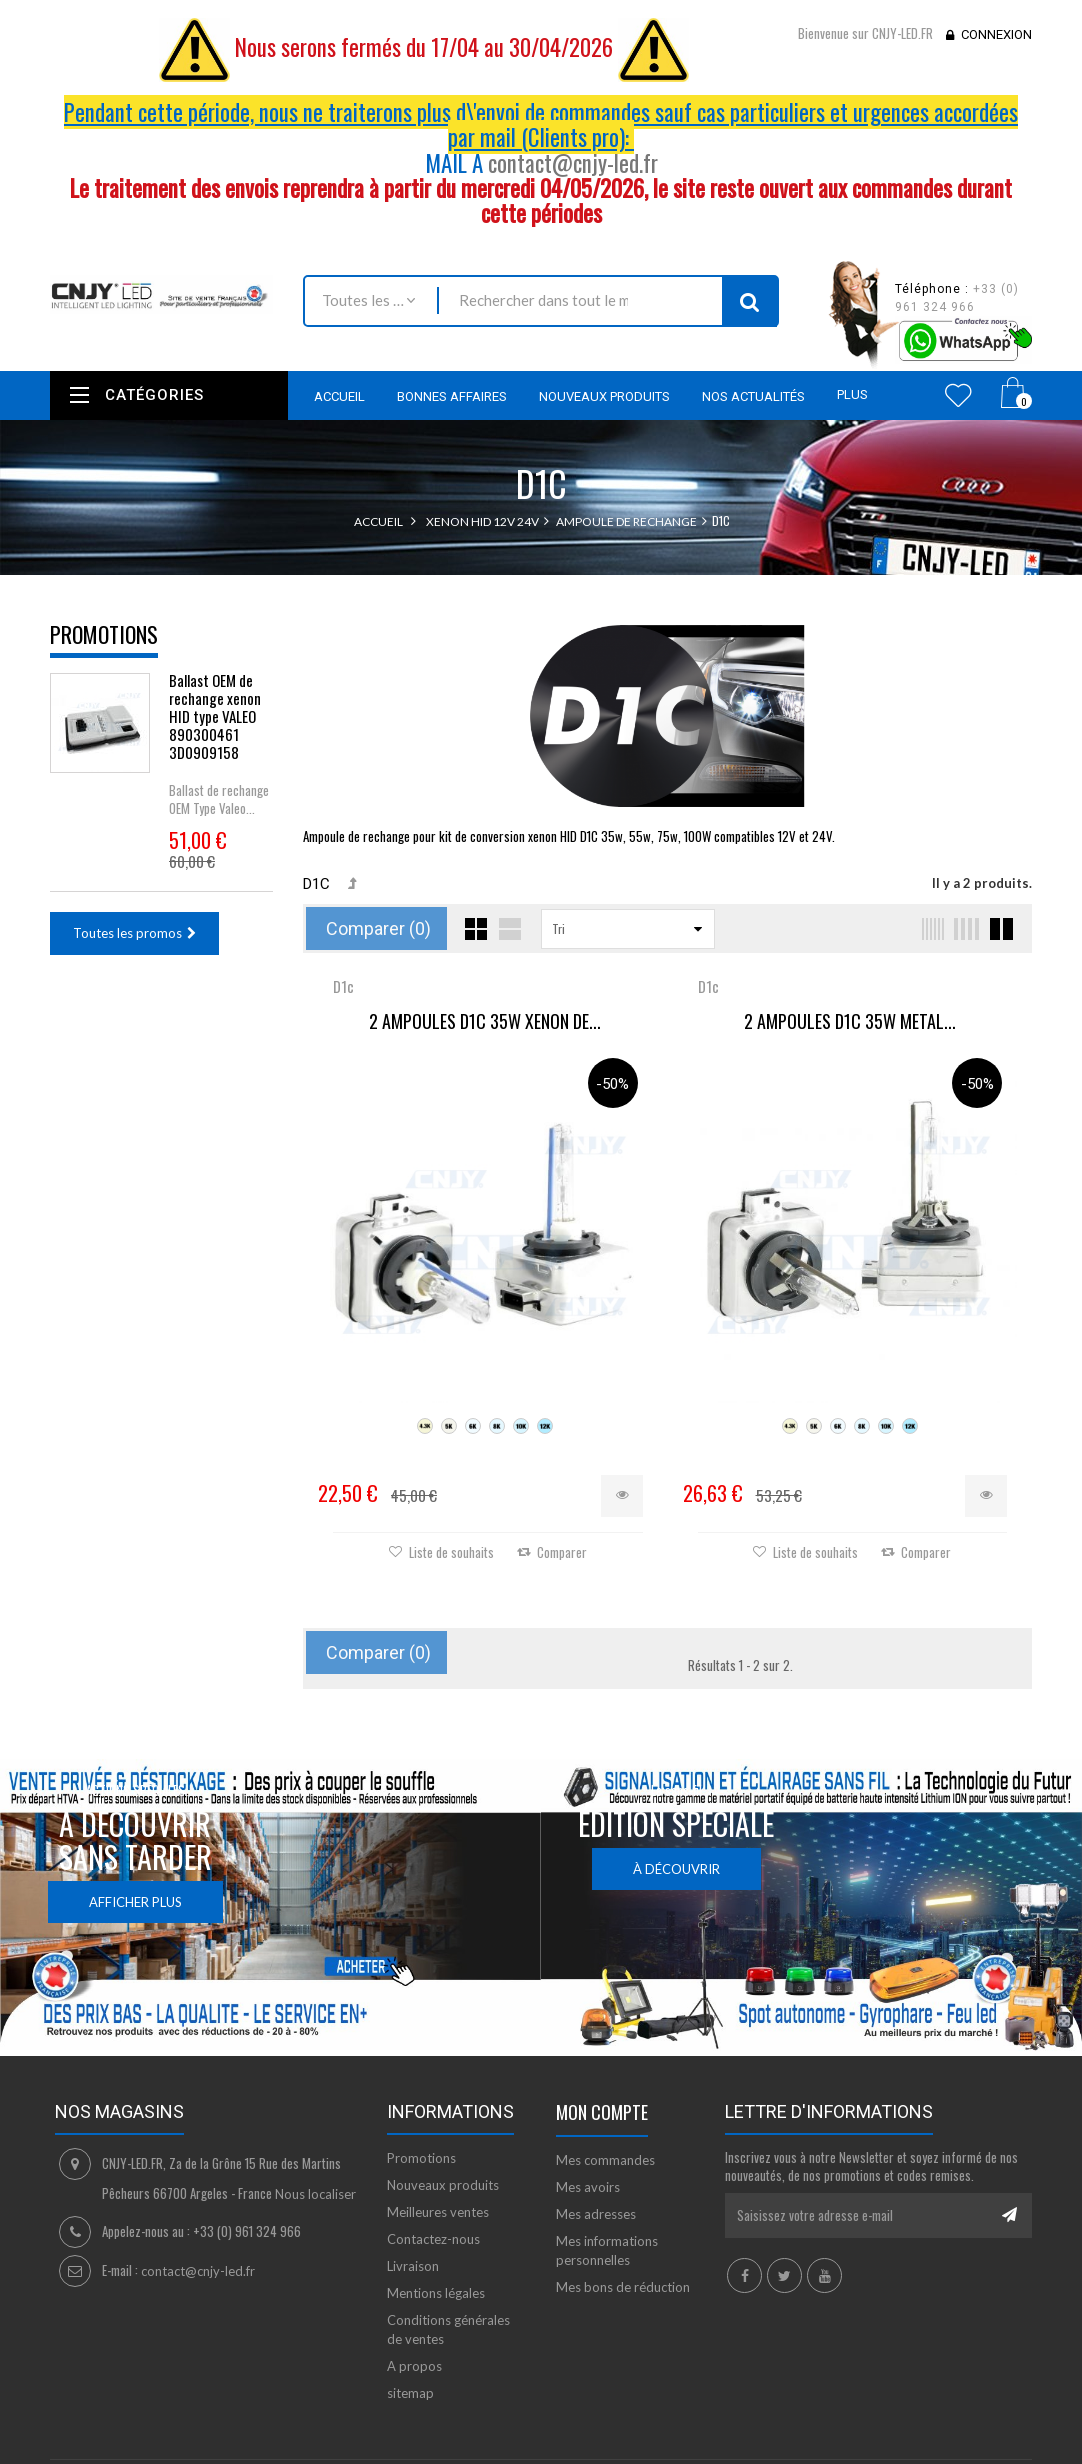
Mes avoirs (588, 2185)
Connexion (996, 34)
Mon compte (602, 2110)
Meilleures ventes (438, 2210)
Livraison (413, 2264)
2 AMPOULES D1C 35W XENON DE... (485, 1022)
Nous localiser (315, 2192)
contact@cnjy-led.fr (573, 163)
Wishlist (958, 395)
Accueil (378, 521)
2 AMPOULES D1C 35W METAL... (848, 1022)
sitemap (410, 2391)
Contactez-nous (433, 2237)
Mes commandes (605, 2158)
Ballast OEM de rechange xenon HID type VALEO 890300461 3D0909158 (215, 716)
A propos (414, 2364)
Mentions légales (436, 2291)
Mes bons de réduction (623, 2285)
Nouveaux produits (443, 2183)
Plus (852, 394)
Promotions (104, 634)
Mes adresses (596, 2212)
